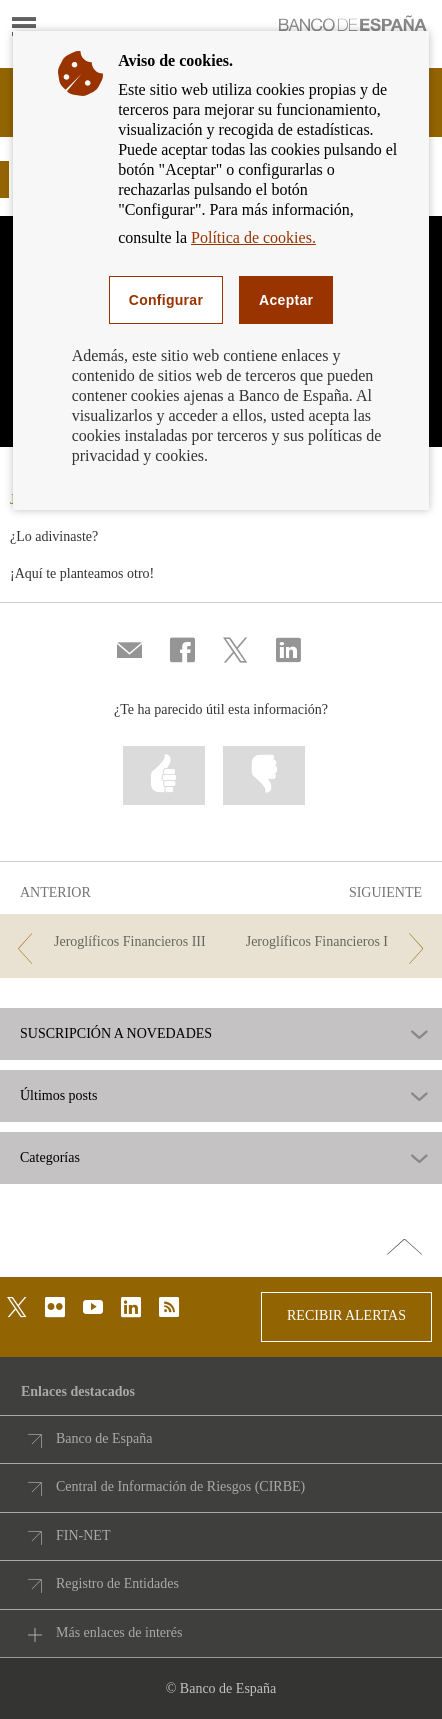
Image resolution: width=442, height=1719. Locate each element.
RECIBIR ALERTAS (346, 1315)
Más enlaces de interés (119, 1632)
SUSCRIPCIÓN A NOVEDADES (116, 1034)
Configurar (166, 300)
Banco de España (104, 1438)
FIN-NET (83, 1535)
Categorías (50, 1158)
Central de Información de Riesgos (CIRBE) (180, 1486)
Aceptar (286, 300)
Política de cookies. (253, 237)
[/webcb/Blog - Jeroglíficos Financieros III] (111, 942)
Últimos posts (58, 1096)
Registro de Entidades (117, 1583)
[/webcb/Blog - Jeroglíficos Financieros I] (330, 942)
